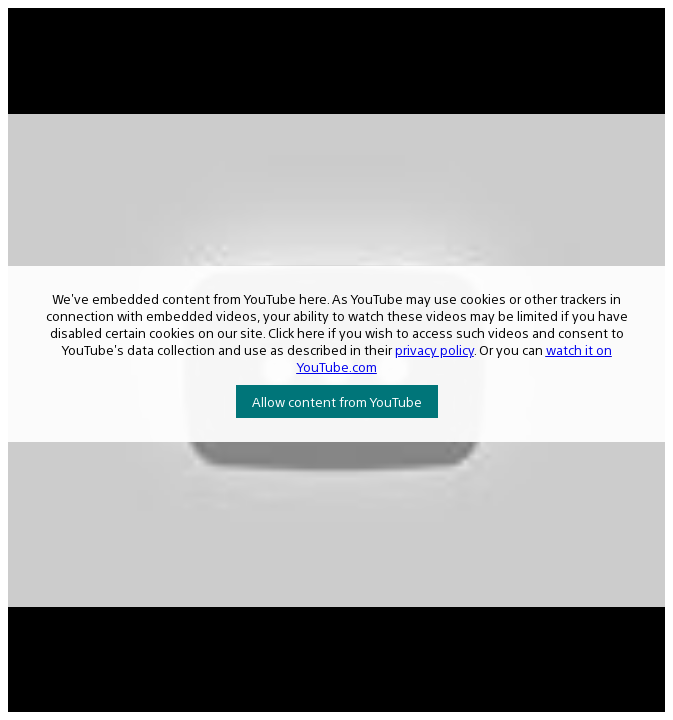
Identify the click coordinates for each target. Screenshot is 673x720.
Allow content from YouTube (337, 401)
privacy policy (434, 349)
